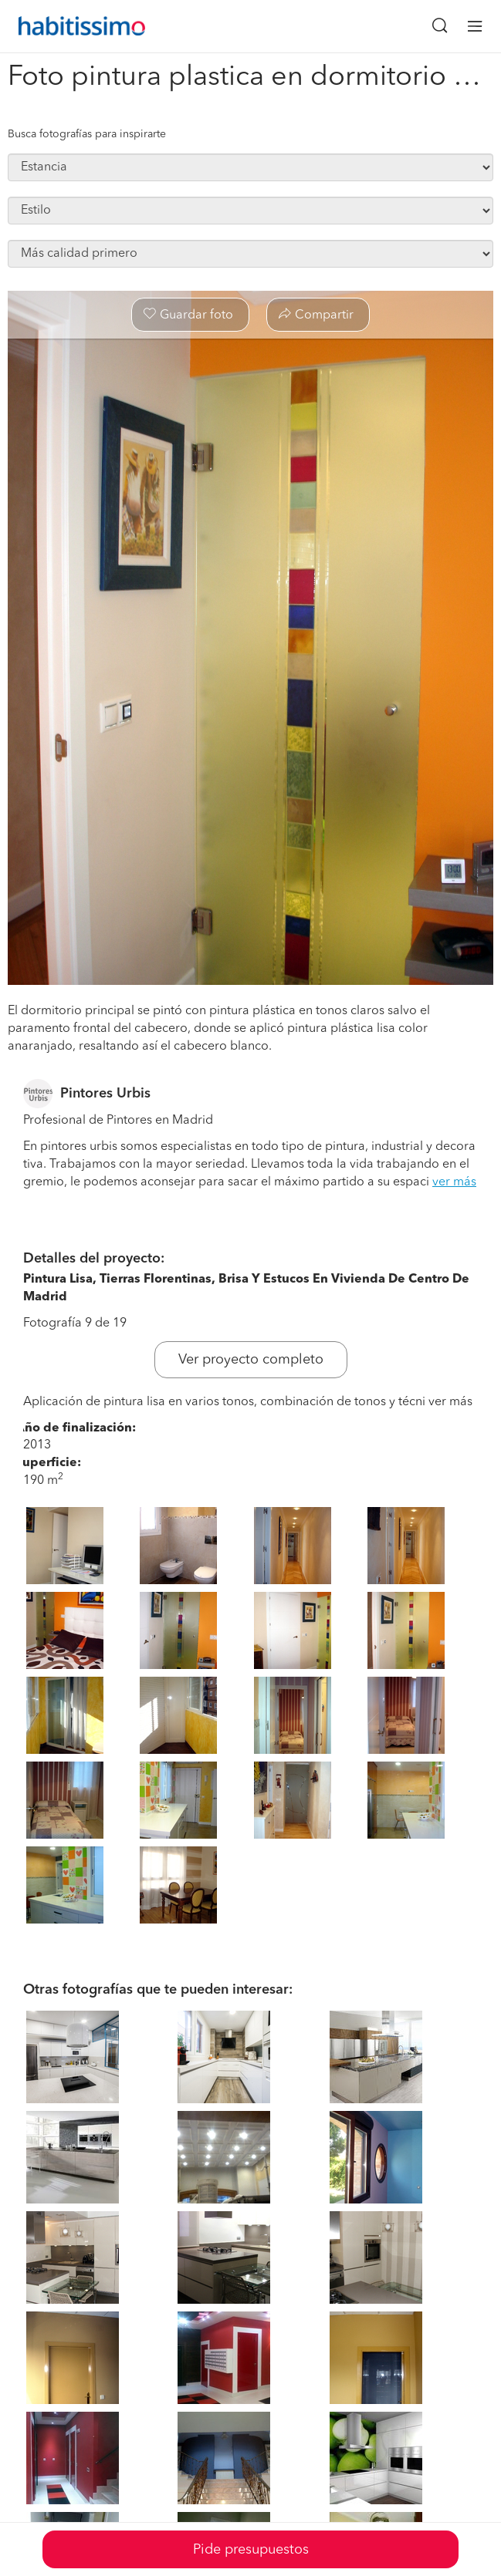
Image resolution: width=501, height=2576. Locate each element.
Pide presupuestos (251, 2550)
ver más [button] (454, 1182)
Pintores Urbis (105, 1094)
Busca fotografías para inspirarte (87, 134)
